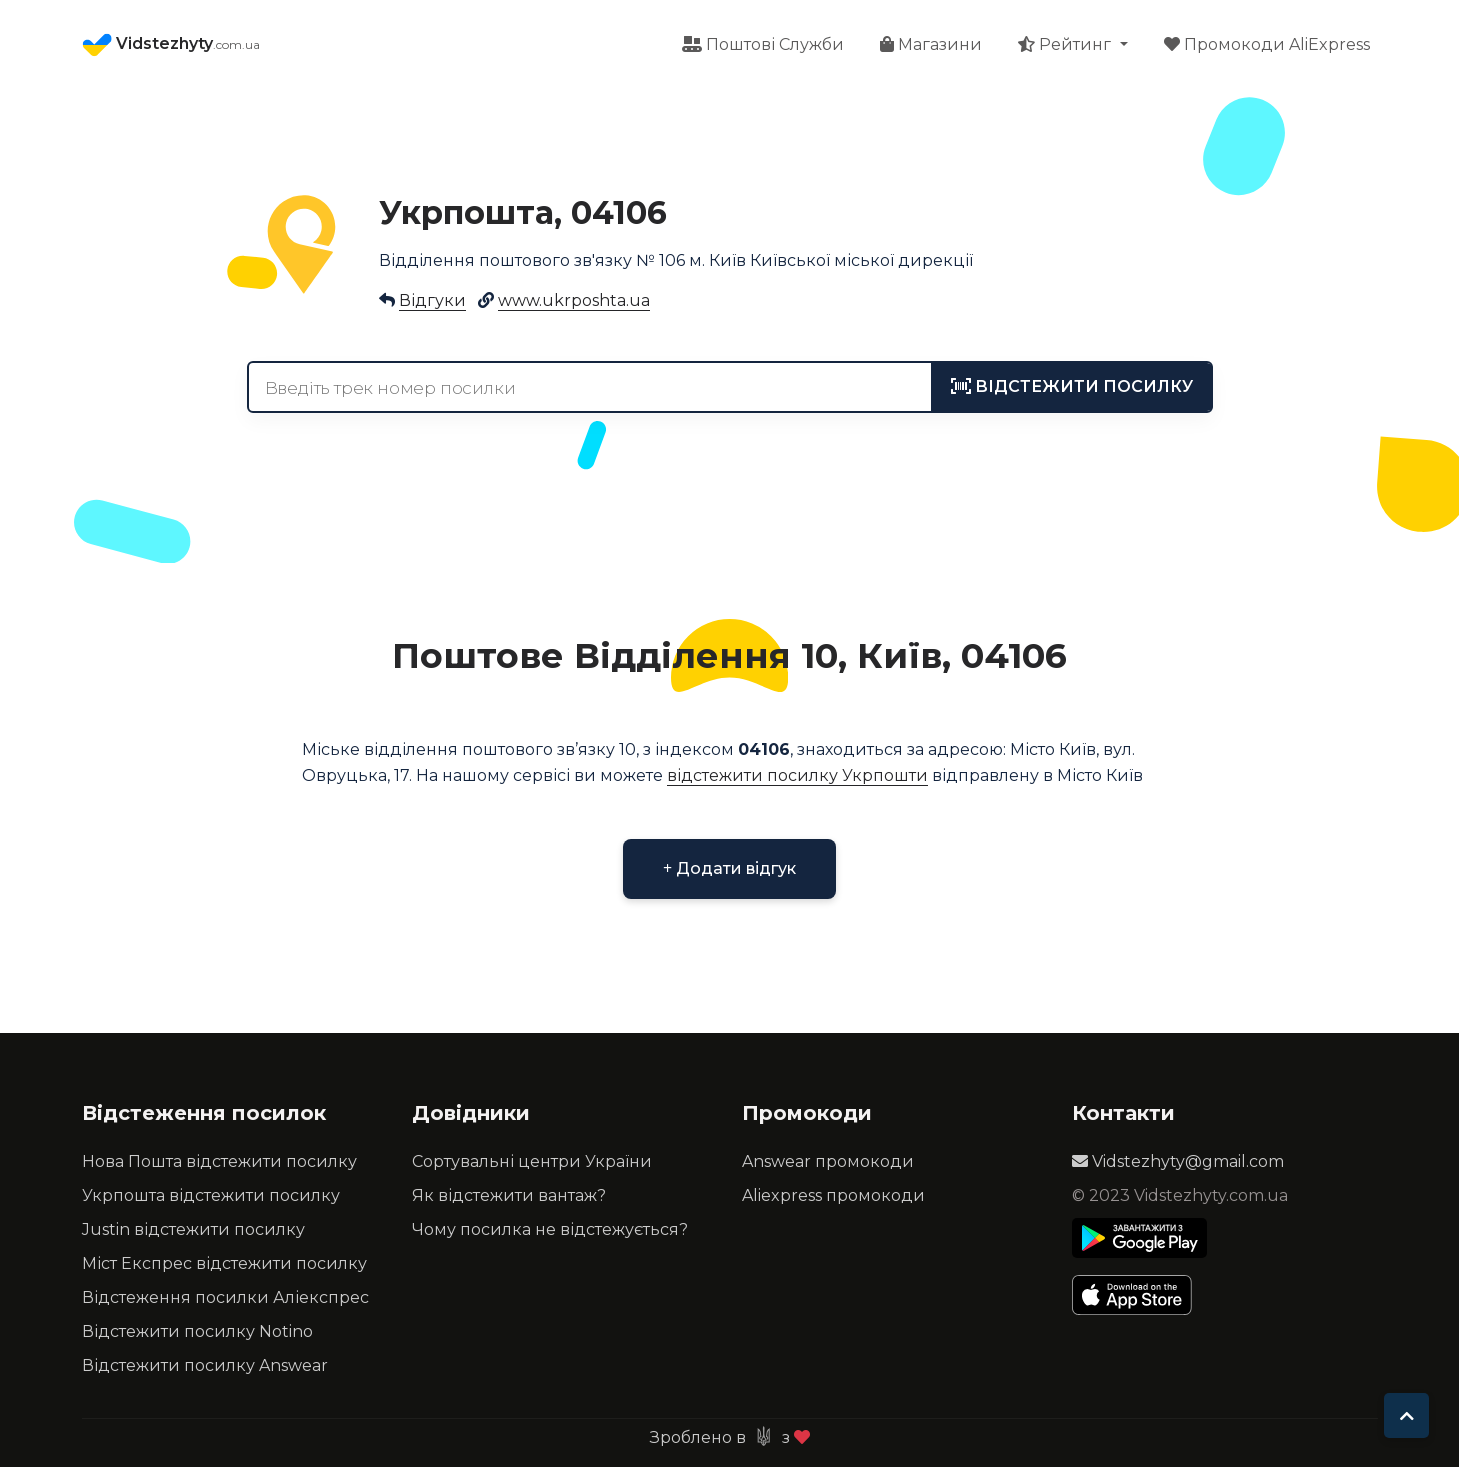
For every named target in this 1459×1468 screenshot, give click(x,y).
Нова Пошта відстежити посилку (219, 1162)
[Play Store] (1139, 1239)
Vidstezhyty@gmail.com (1178, 1162)
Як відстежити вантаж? (509, 1196)
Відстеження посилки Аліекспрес (225, 1298)
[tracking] (1072, 388)
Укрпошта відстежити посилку (211, 1196)
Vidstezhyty (171, 46)
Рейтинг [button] (1066, 45)
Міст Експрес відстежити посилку (224, 1264)
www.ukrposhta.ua (574, 301)
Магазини (931, 45)
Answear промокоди (828, 1162)
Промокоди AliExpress (1267, 45)
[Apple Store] (1139, 1296)
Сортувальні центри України (532, 1162)
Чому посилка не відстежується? (550, 1230)
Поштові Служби (763, 45)
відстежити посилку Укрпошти (797, 776)
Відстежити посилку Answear (205, 1366)
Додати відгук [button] (729, 869)
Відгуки (432, 301)
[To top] (1406, 1415)
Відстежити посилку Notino (197, 1332)
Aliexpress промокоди (833, 1196)
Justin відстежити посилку (193, 1230)
